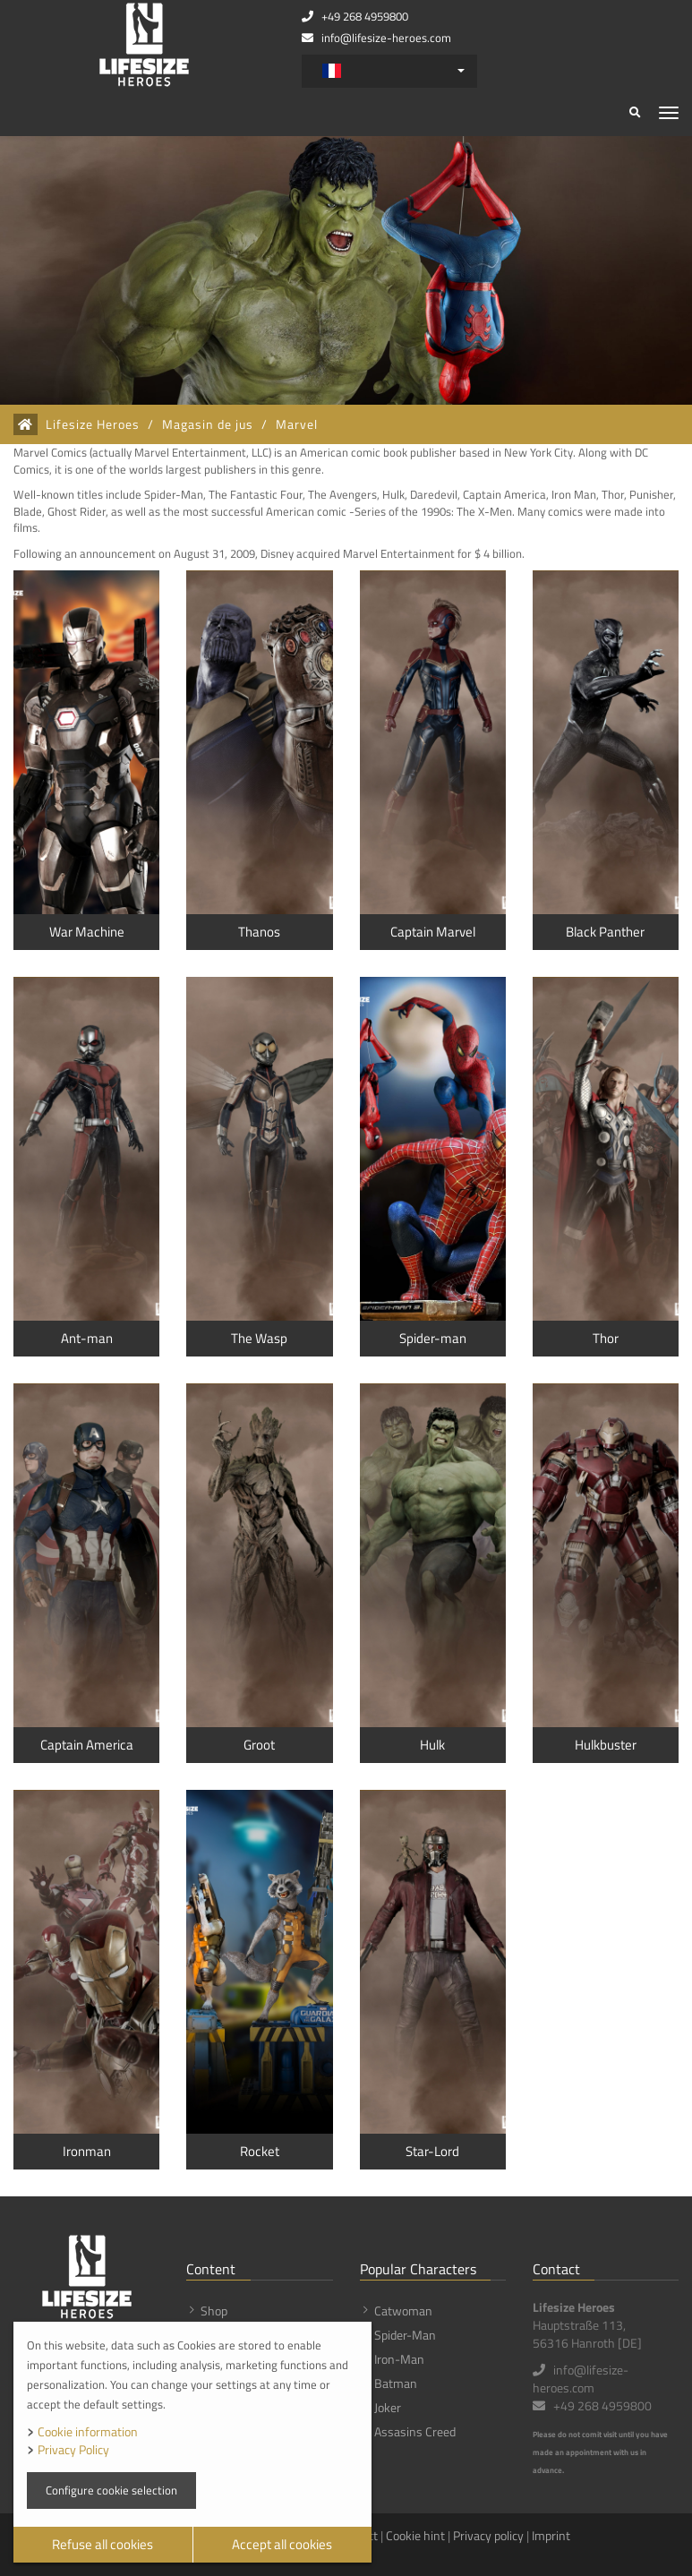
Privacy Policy (73, 2449)
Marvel (297, 424)
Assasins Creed (415, 2431)
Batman (395, 2383)
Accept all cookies (282, 2544)
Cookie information (88, 2431)
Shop (214, 2310)
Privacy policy (488, 2535)
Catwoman (403, 2310)
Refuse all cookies (102, 2544)
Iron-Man (399, 2358)
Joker (387, 2407)
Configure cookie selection (111, 2490)
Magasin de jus (207, 424)
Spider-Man (405, 2334)
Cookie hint (415, 2535)
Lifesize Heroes (93, 424)
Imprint (551, 2535)
